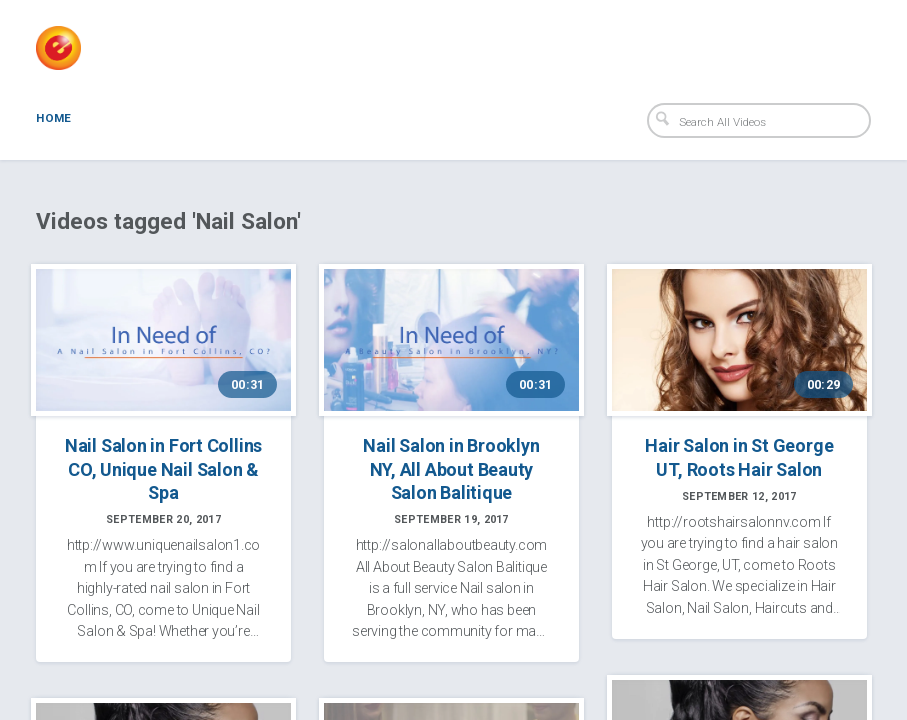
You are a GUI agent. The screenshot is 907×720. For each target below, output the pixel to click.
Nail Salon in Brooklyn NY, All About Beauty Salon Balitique (451, 468)
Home (53, 118)
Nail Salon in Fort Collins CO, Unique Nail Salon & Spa (163, 468)
